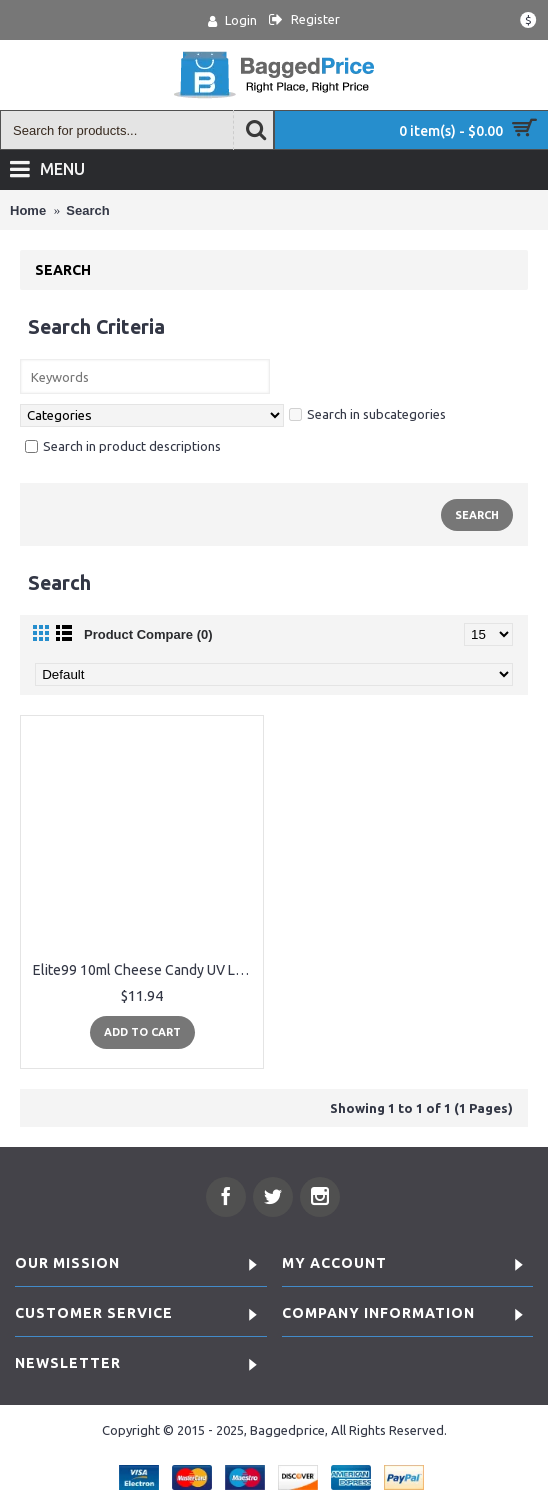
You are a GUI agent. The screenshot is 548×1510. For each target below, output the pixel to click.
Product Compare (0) (148, 634)
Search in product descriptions (123, 446)
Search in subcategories (367, 414)
